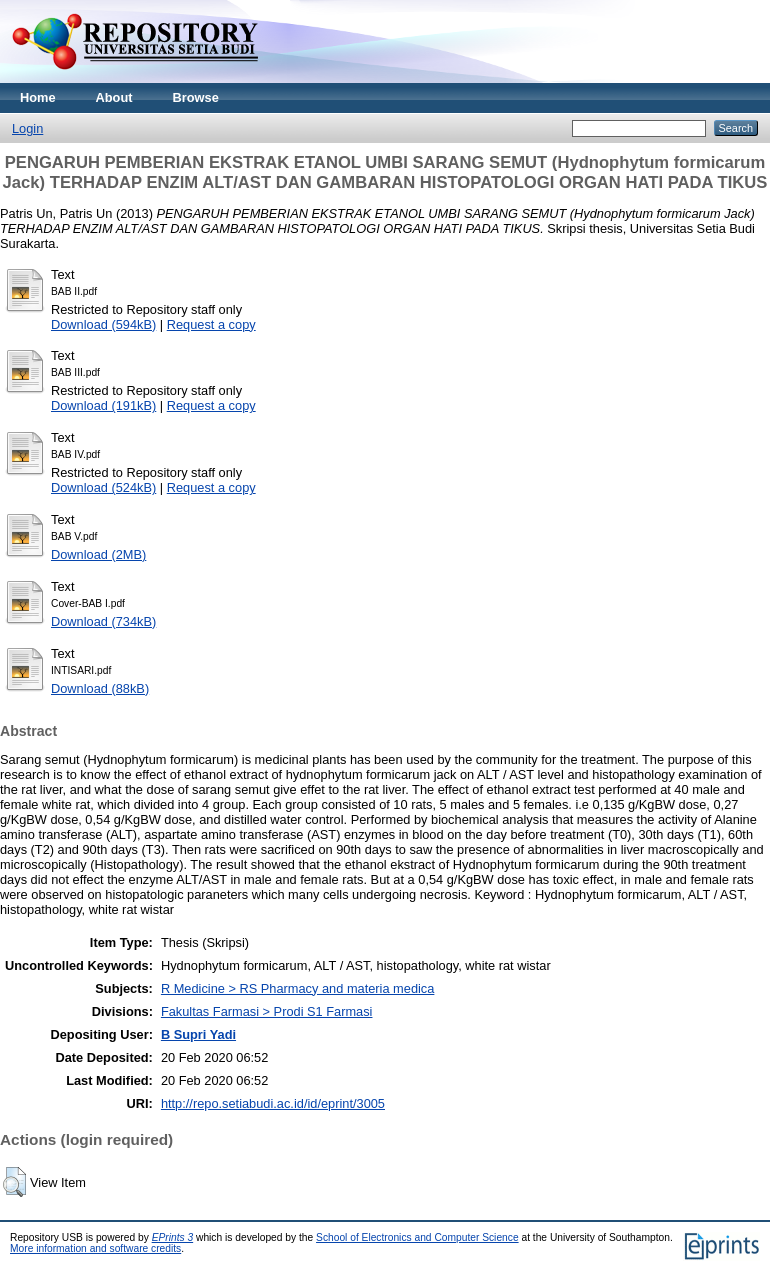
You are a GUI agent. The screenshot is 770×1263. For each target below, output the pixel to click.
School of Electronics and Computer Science (417, 1237)
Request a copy (211, 324)
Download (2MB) (98, 554)
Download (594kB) (103, 324)
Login (27, 128)
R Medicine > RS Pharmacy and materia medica (297, 988)
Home (38, 97)
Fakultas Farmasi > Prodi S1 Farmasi (267, 1011)
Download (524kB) (103, 487)
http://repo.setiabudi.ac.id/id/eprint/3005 (273, 1103)
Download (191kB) (103, 405)
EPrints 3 (173, 1237)
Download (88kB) (100, 688)
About (114, 97)
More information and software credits (95, 1248)
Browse (196, 97)
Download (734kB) (103, 621)
